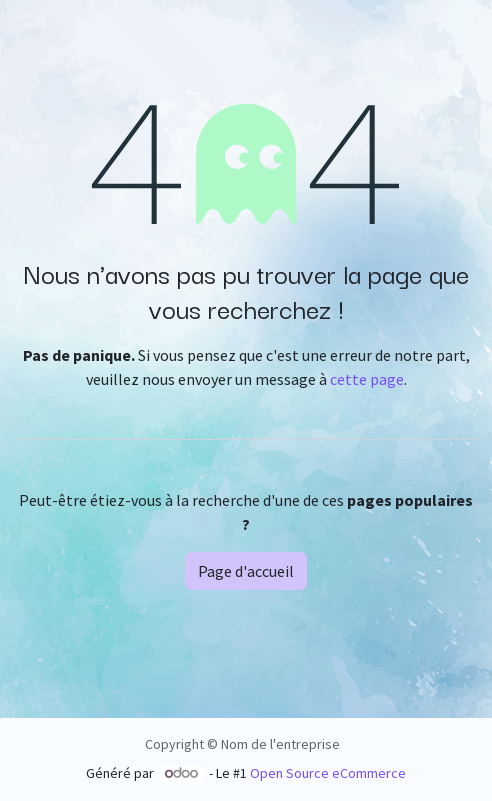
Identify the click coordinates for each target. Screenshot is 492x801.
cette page (367, 379)
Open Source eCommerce (328, 773)
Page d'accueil (246, 571)
